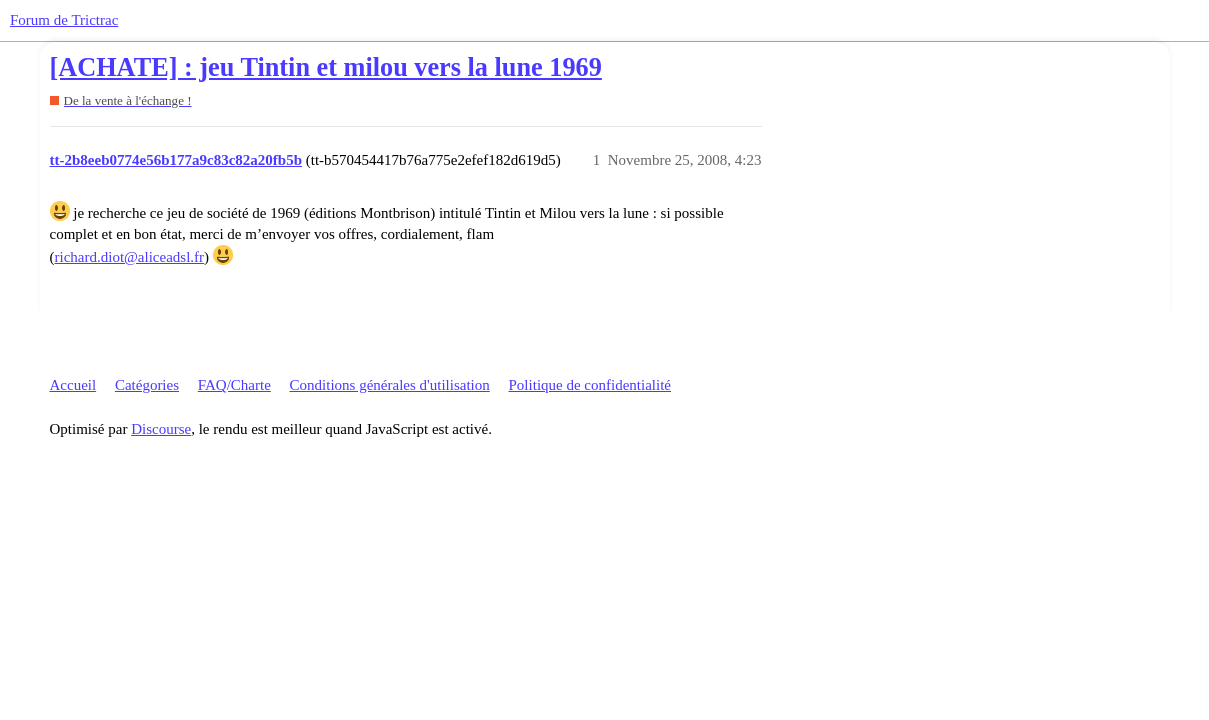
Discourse (161, 429)
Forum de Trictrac (64, 20)
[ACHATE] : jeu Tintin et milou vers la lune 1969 (326, 67)
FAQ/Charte (234, 385)
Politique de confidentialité (590, 385)
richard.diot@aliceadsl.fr (130, 257)
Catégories (147, 385)
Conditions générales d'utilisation (390, 385)
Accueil (73, 385)
